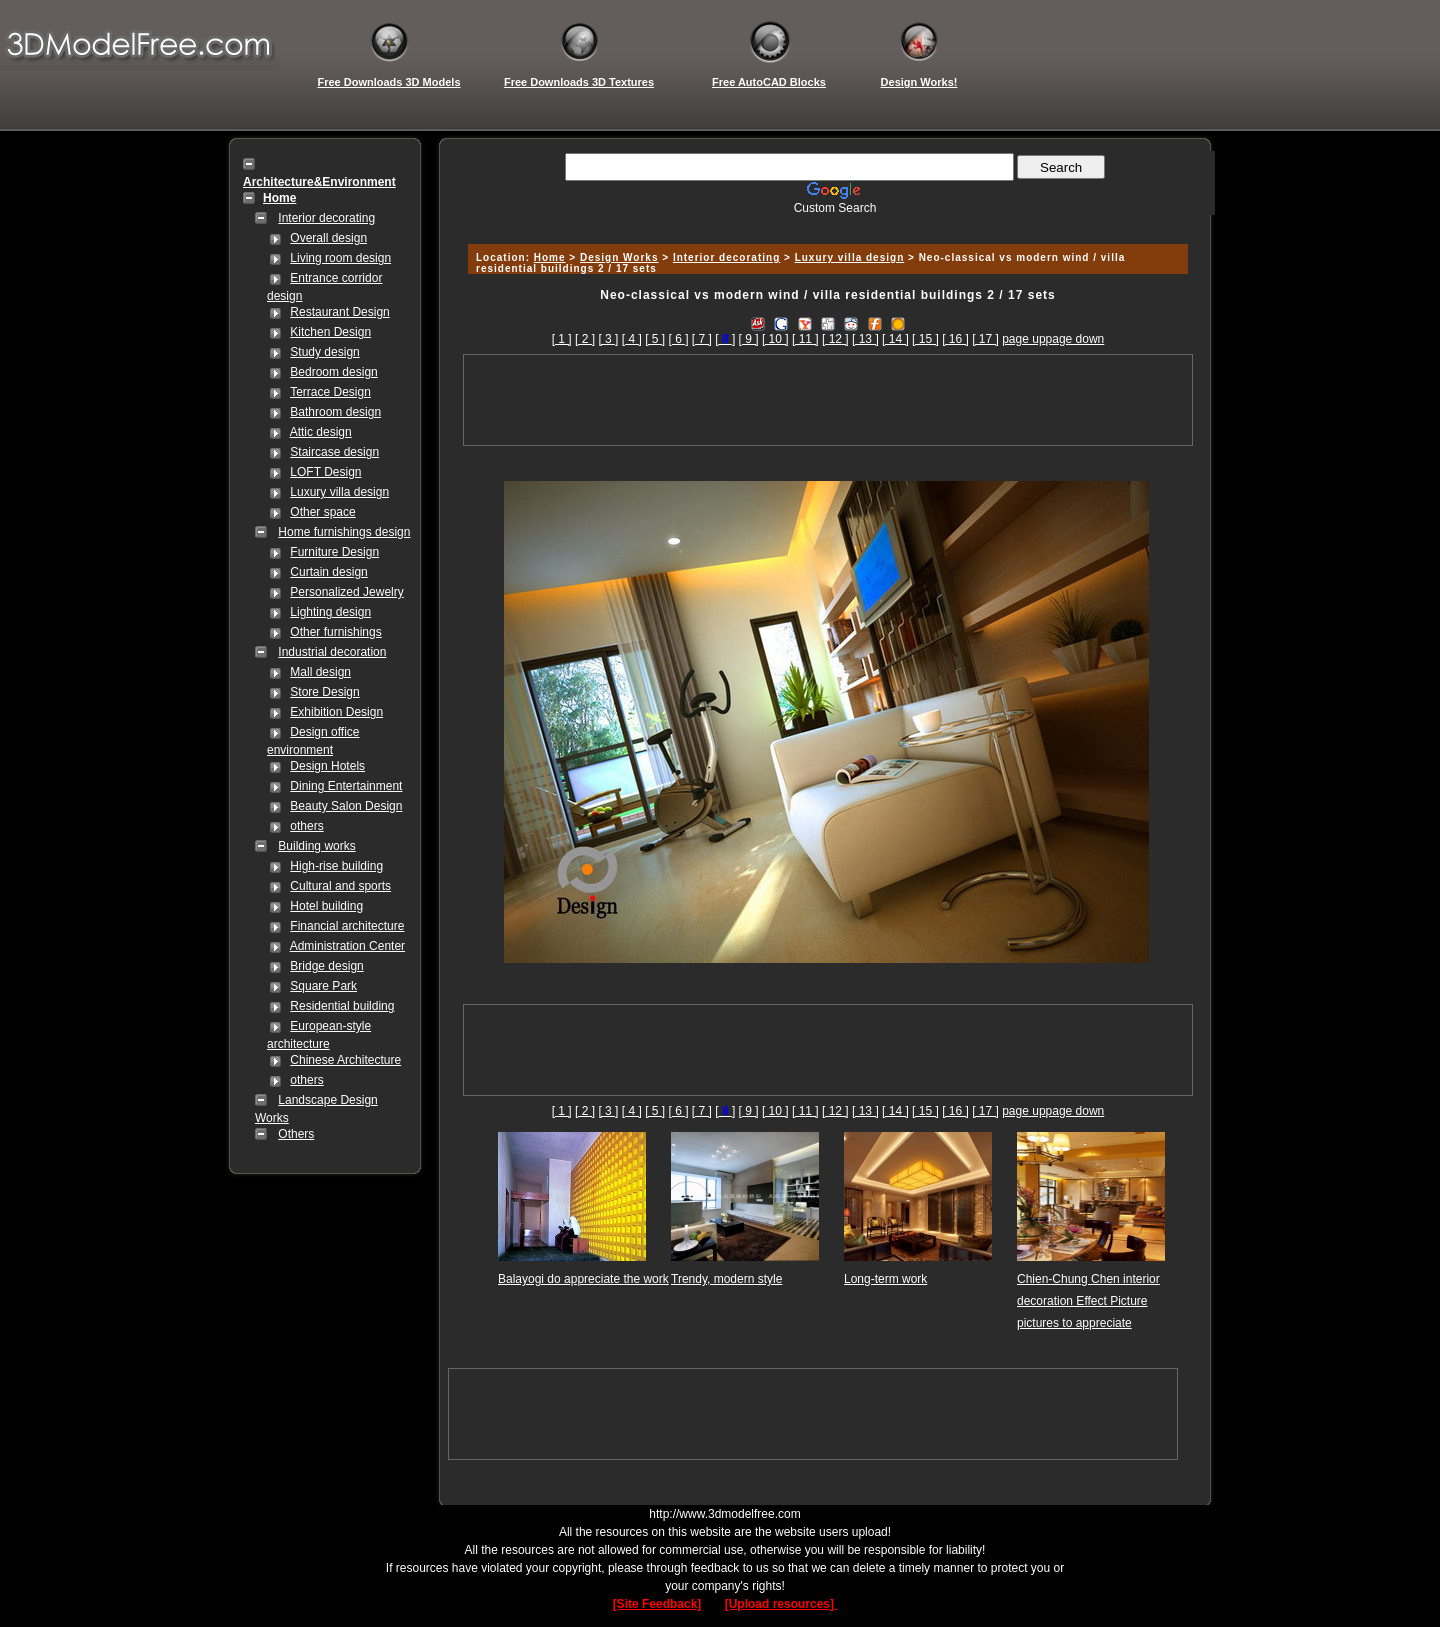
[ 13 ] (865, 339)
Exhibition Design (336, 712)
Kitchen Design (330, 332)
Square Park (323, 986)
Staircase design (334, 452)
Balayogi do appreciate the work (583, 1279)
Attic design (321, 432)
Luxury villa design (339, 492)
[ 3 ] (608, 339)
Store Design (324, 692)
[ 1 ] (562, 339)
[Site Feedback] (657, 1604)
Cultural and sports (340, 886)
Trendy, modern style (726, 1279)
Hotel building (326, 906)
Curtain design (328, 572)
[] (725, 339)
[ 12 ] (835, 339)
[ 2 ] (585, 339)
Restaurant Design (339, 312)
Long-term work (885, 1279)
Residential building (342, 1006)
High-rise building (336, 866)
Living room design (340, 258)
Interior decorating (326, 218)
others (306, 826)
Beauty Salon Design (346, 806)
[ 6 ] (678, 339)
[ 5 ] (655, 339)
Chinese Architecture (345, 1060)
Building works (316, 846)
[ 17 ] (985, 339)
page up (1023, 339)
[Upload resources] (781, 1604)
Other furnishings (335, 632)
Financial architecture (347, 926)
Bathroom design (335, 412)
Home (550, 257)
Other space (322, 512)
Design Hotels (327, 766)
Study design (324, 352)
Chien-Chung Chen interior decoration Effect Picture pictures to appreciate (1088, 1301)
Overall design (328, 238)
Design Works (619, 257)
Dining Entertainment (346, 786)
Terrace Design (330, 392)
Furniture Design (334, 552)
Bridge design (326, 966)
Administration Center (347, 946)
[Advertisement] (825, 222)
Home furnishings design (344, 532)
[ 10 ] (775, 339)
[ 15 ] (925, 339)
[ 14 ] (895, 339)
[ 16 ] (955, 339)
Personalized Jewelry (346, 592)
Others (296, 1134)
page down (1075, 339)
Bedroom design (333, 372)
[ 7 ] (702, 339)
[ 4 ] (632, 339)
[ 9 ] (749, 339)
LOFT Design (325, 472)
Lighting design (330, 612)
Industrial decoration (332, 652)
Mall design (320, 672)
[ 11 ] (805, 339)
